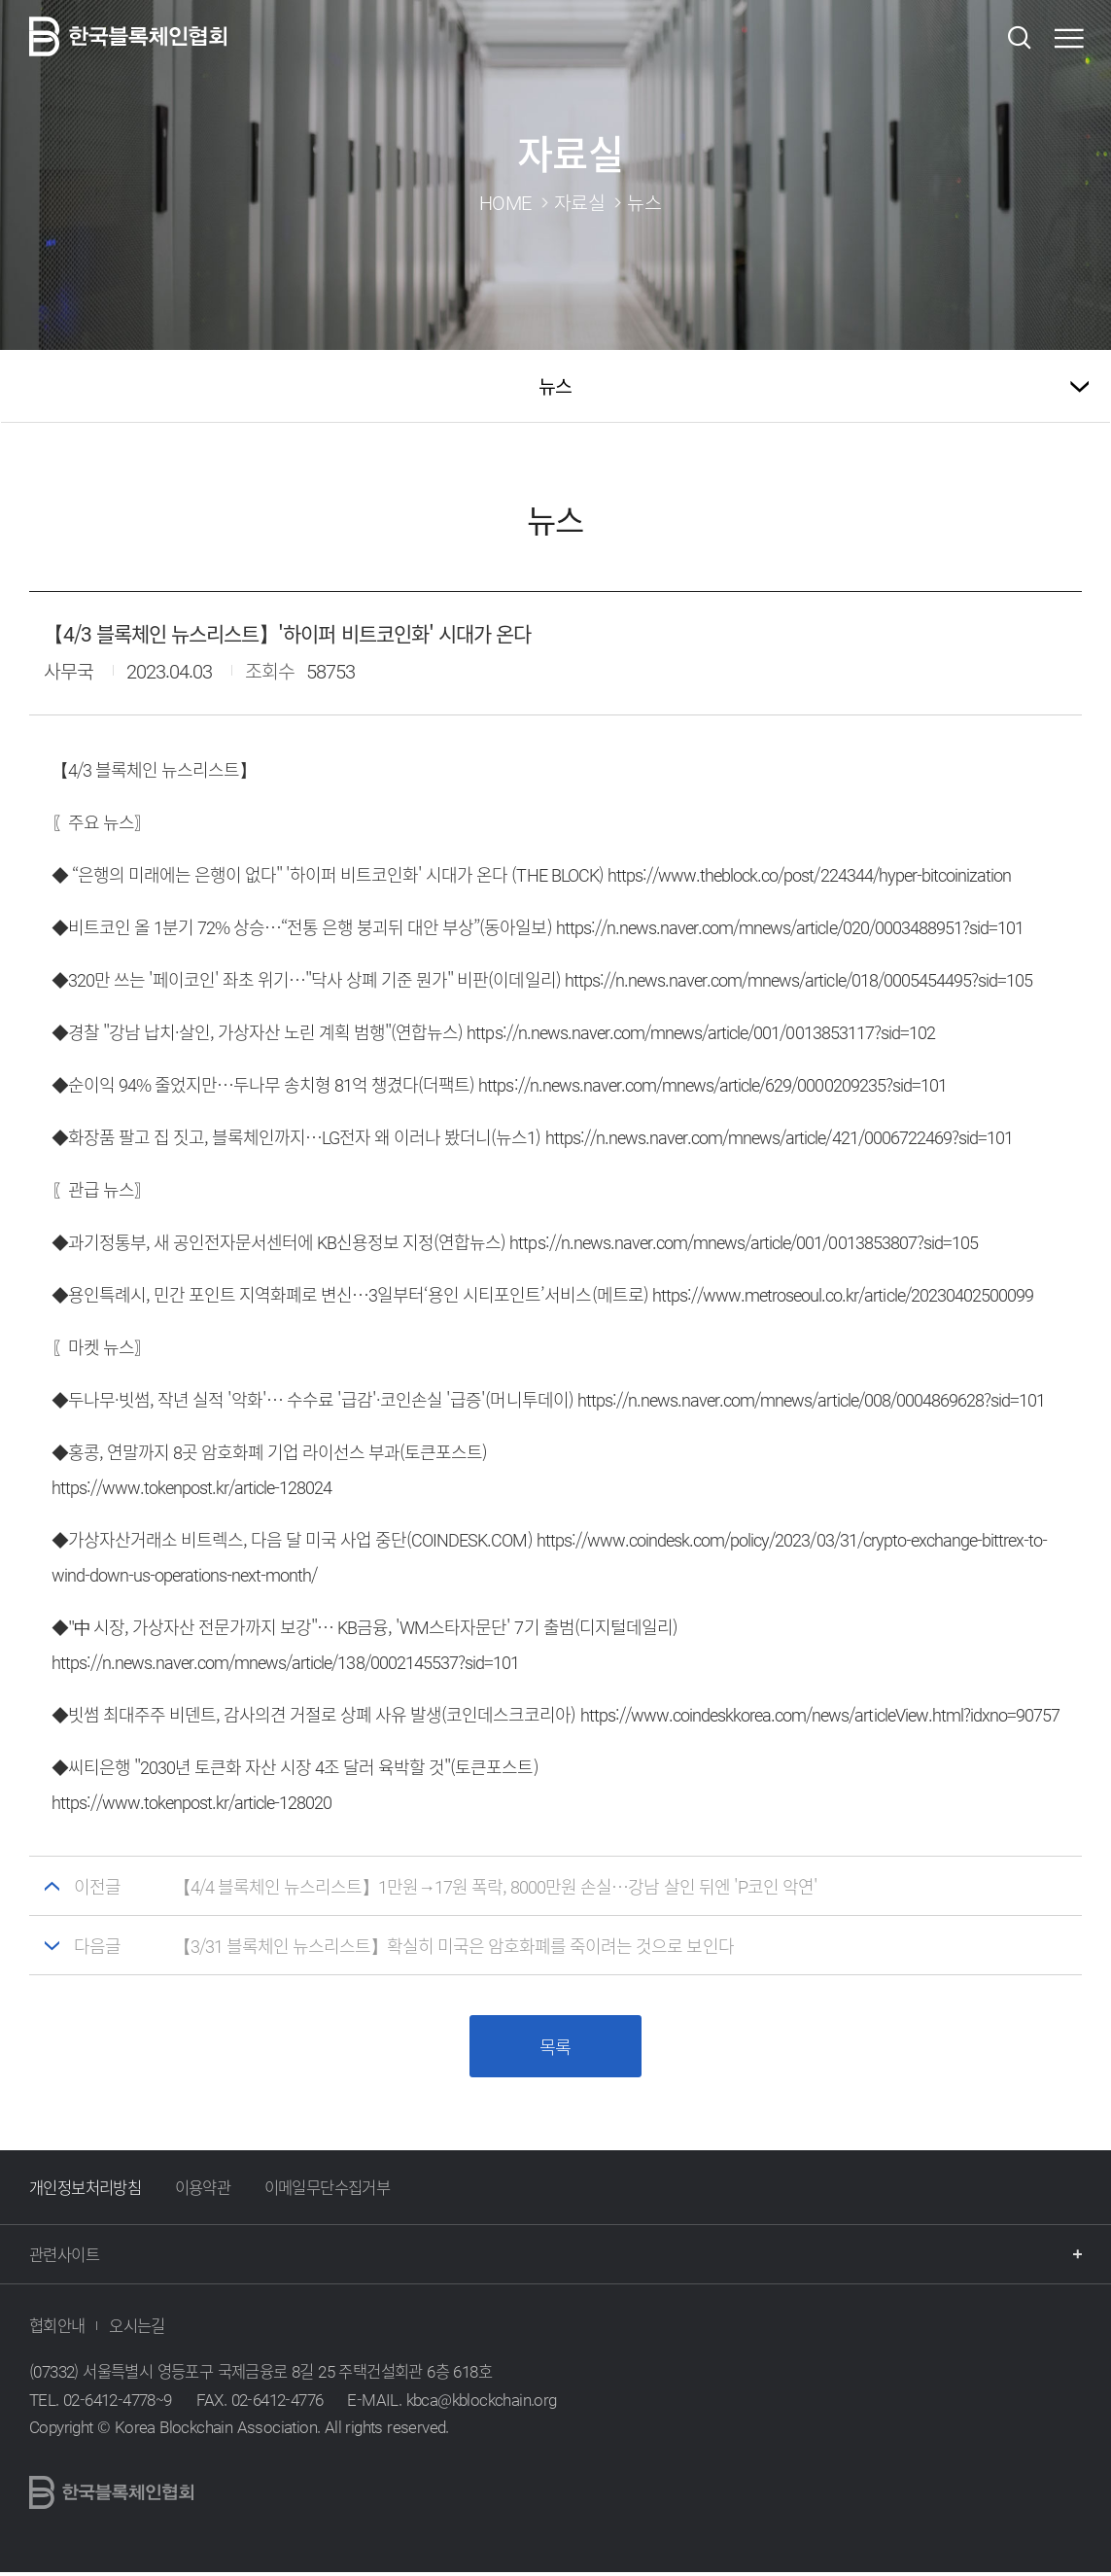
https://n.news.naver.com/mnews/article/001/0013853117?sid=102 (701, 1032)
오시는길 (137, 2329)
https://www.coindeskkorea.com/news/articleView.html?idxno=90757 (820, 1714)
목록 (555, 2049)
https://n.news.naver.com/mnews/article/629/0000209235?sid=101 (712, 1084)
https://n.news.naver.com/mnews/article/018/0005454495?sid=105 (799, 979)
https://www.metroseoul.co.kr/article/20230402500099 (842, 1294)
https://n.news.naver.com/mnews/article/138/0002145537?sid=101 (286, 1662)
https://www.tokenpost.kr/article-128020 (192, 1802)
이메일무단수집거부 (327, 2191)
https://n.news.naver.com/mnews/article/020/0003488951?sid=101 (790, 927)
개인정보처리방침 (85, 2191)
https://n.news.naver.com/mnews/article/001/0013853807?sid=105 (743, 1242)
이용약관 (203, 2191)
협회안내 (57, 2329)
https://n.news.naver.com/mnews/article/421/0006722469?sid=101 (779, 1137)
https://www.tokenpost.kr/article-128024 (192, 1487)
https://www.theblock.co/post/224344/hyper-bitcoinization (809, 874)
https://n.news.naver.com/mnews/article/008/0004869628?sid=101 (811, 1399)
